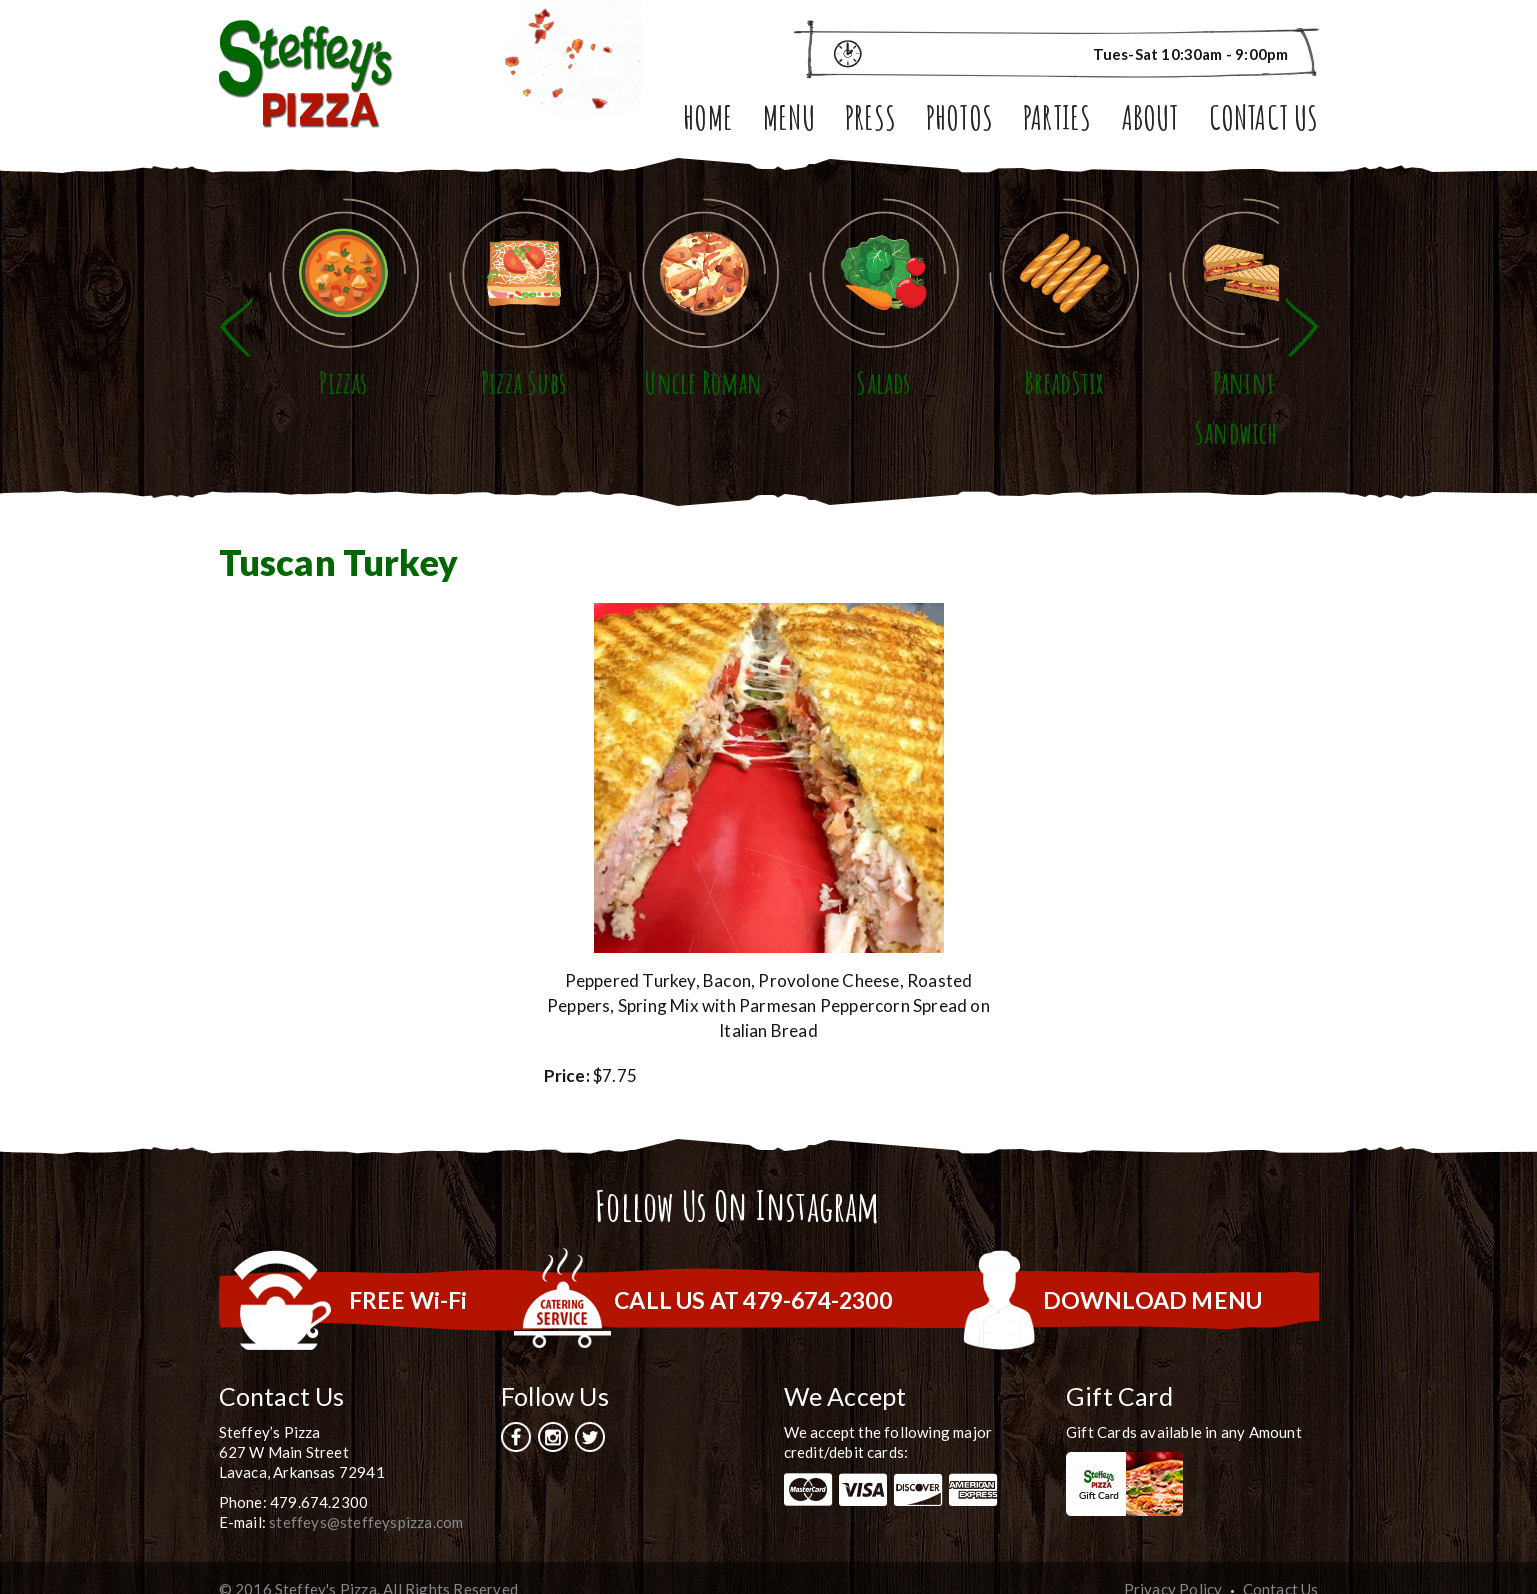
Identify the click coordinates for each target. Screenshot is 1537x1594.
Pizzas (356, 408)
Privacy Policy (1173, 1565)
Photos (959, 121)
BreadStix (1181, 408)
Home (708, 121)
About (1150, 121)
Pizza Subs (562, 408)
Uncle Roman (768, 408)
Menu (789, 121)
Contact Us (1264, 121)
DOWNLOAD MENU (1153, 1276)
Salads (974, 408)
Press (870, 121)
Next (1302, 315)
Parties (1057, 121)
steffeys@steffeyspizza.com (366, 1498)
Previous (236, 315)
